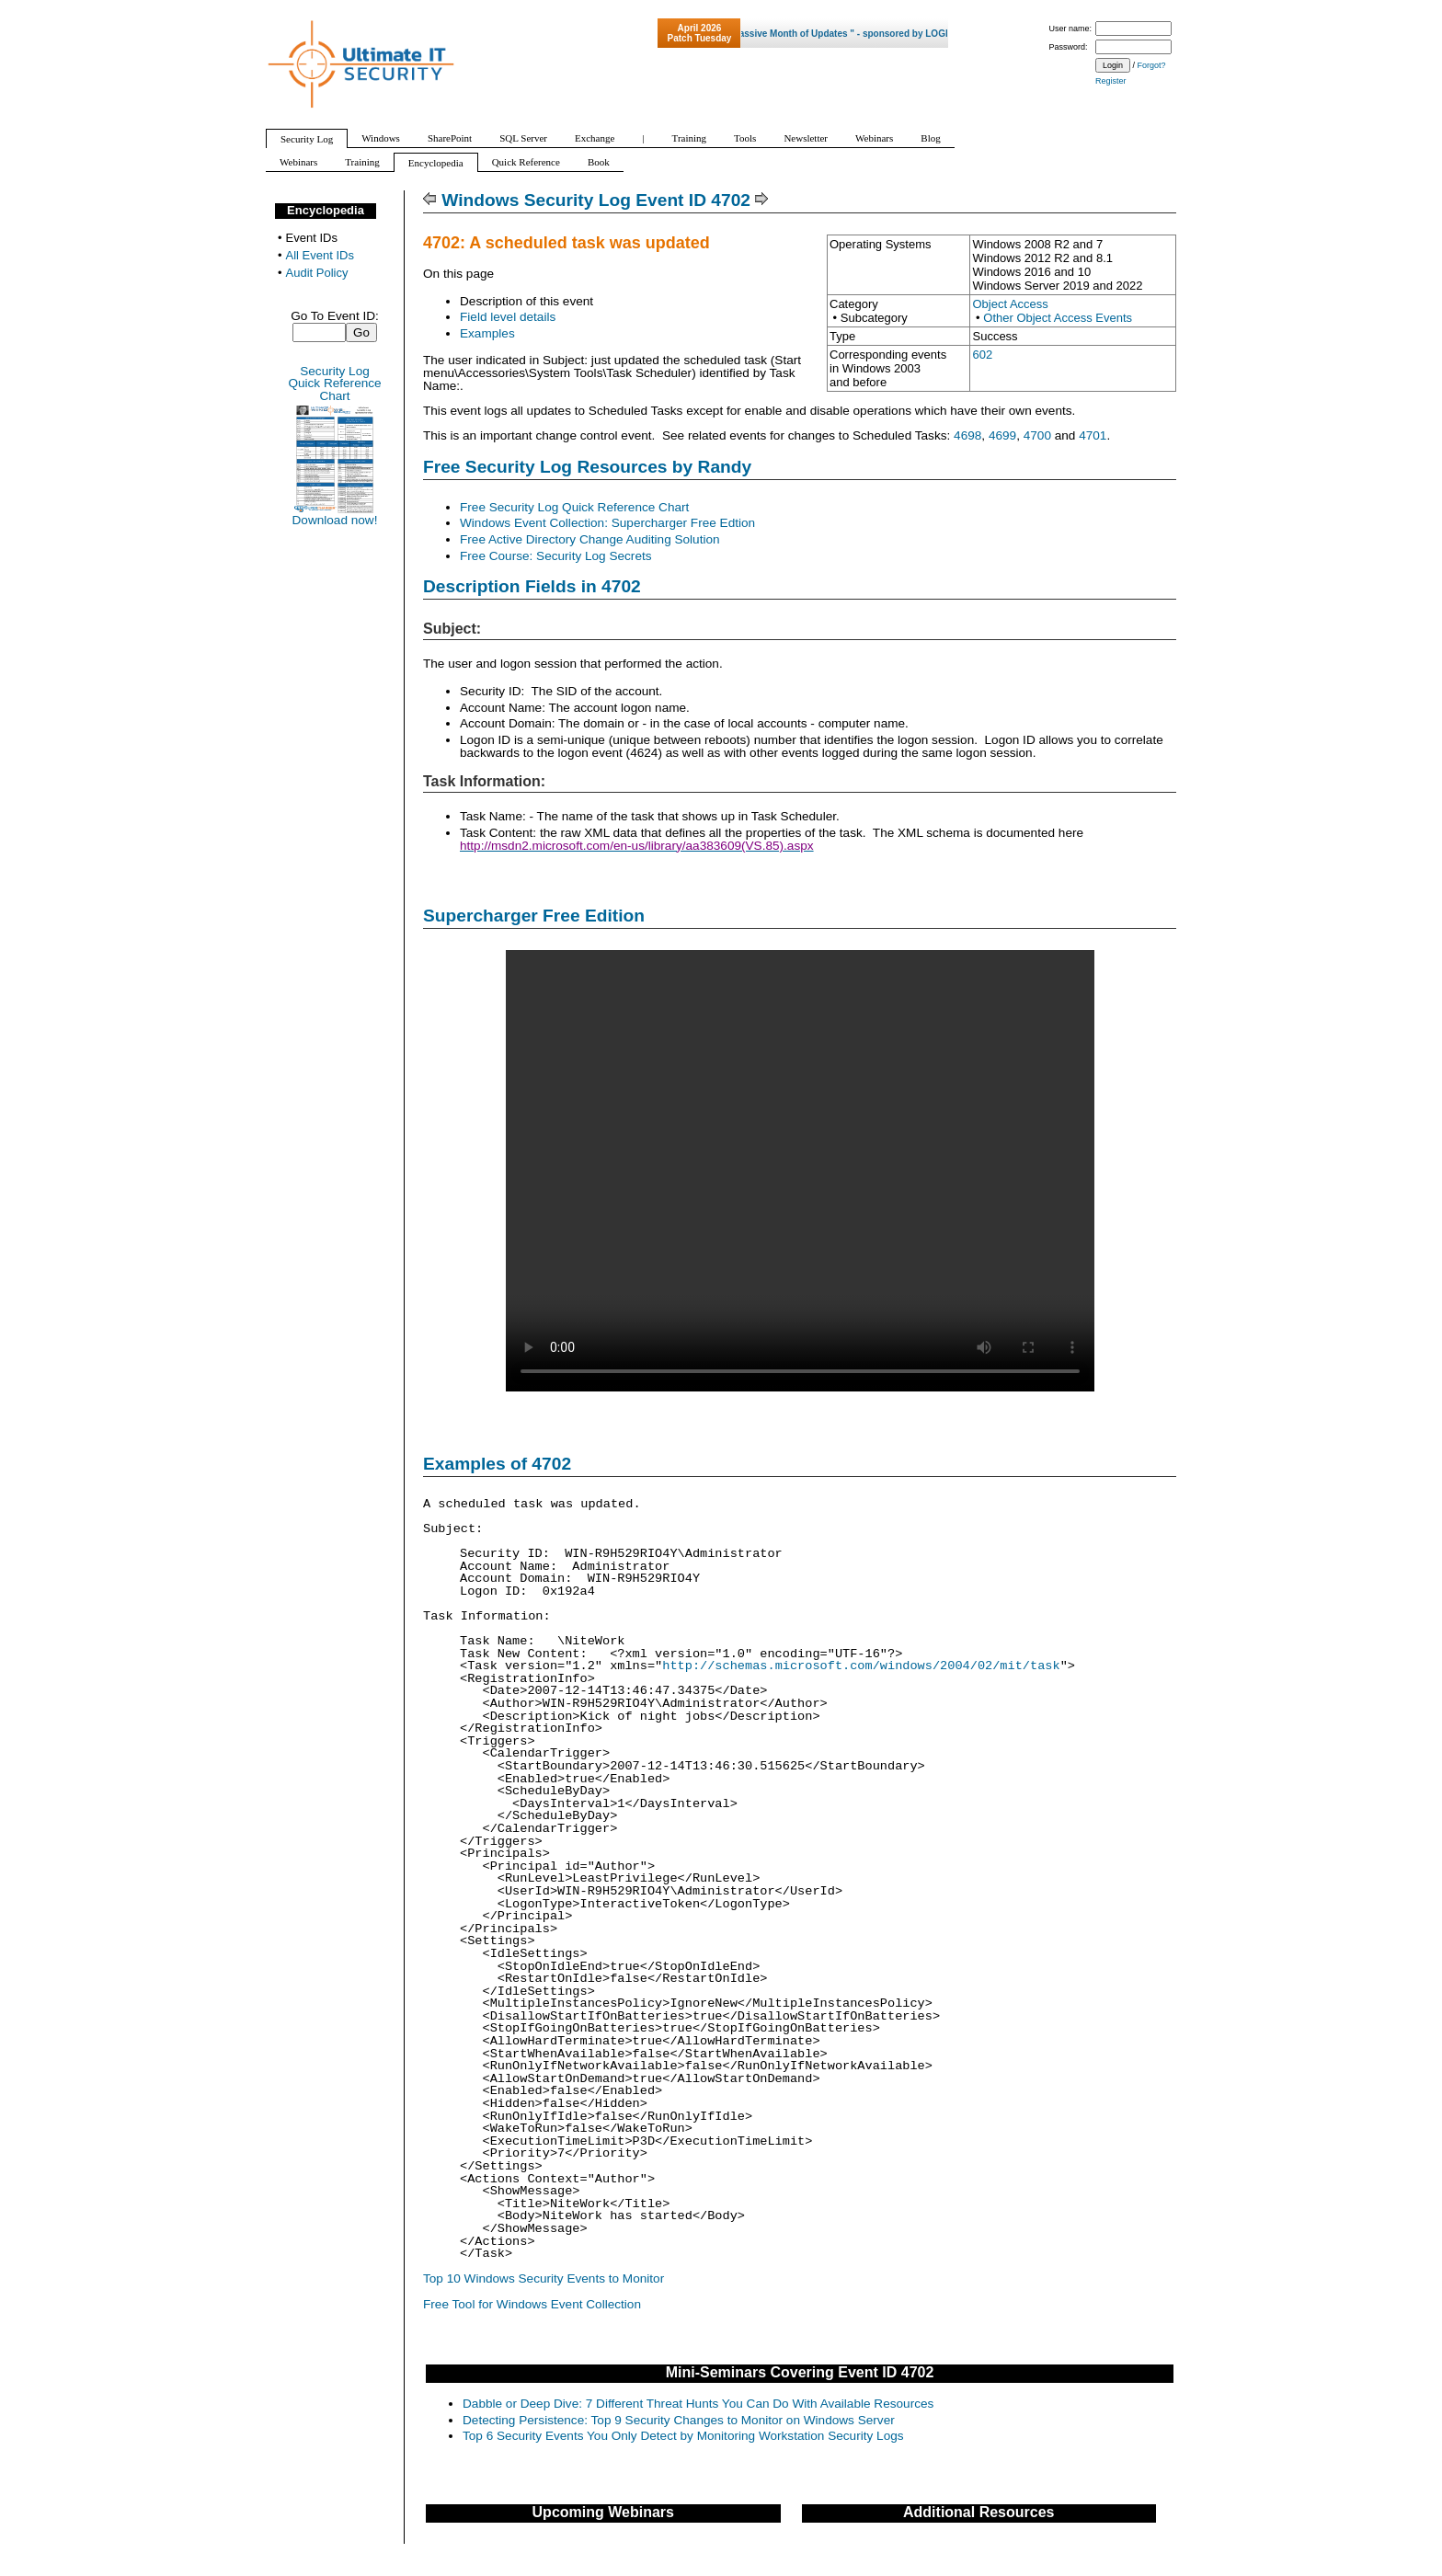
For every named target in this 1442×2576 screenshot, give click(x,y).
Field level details (507, 317)
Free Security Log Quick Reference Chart (574, 507)
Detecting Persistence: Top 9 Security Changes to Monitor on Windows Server (679, 2420)
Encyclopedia (325, 210)
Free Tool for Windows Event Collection (532, 2304)
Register (1111, 81)
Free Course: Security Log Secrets (556, 556)
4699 (1002, 435)
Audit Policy (317, 273)
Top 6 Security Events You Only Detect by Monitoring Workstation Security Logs (683, 2436)
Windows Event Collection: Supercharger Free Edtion (607, 523)
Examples (487, 333)
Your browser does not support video (800, 1170)
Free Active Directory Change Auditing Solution (590, 539)
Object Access (1009, 304)
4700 (1037, 435)
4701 (1092, 435)
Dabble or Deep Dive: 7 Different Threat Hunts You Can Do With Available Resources (698, 2403)
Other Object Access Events (1057, 318)
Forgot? (1152, 65)
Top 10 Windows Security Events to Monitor (543, 2278)
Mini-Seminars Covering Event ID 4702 (800, 2372)
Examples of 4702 (497, 1463)
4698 (967, 435)
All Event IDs (320, 255)
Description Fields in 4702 (532, 586)
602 (982, 354)
